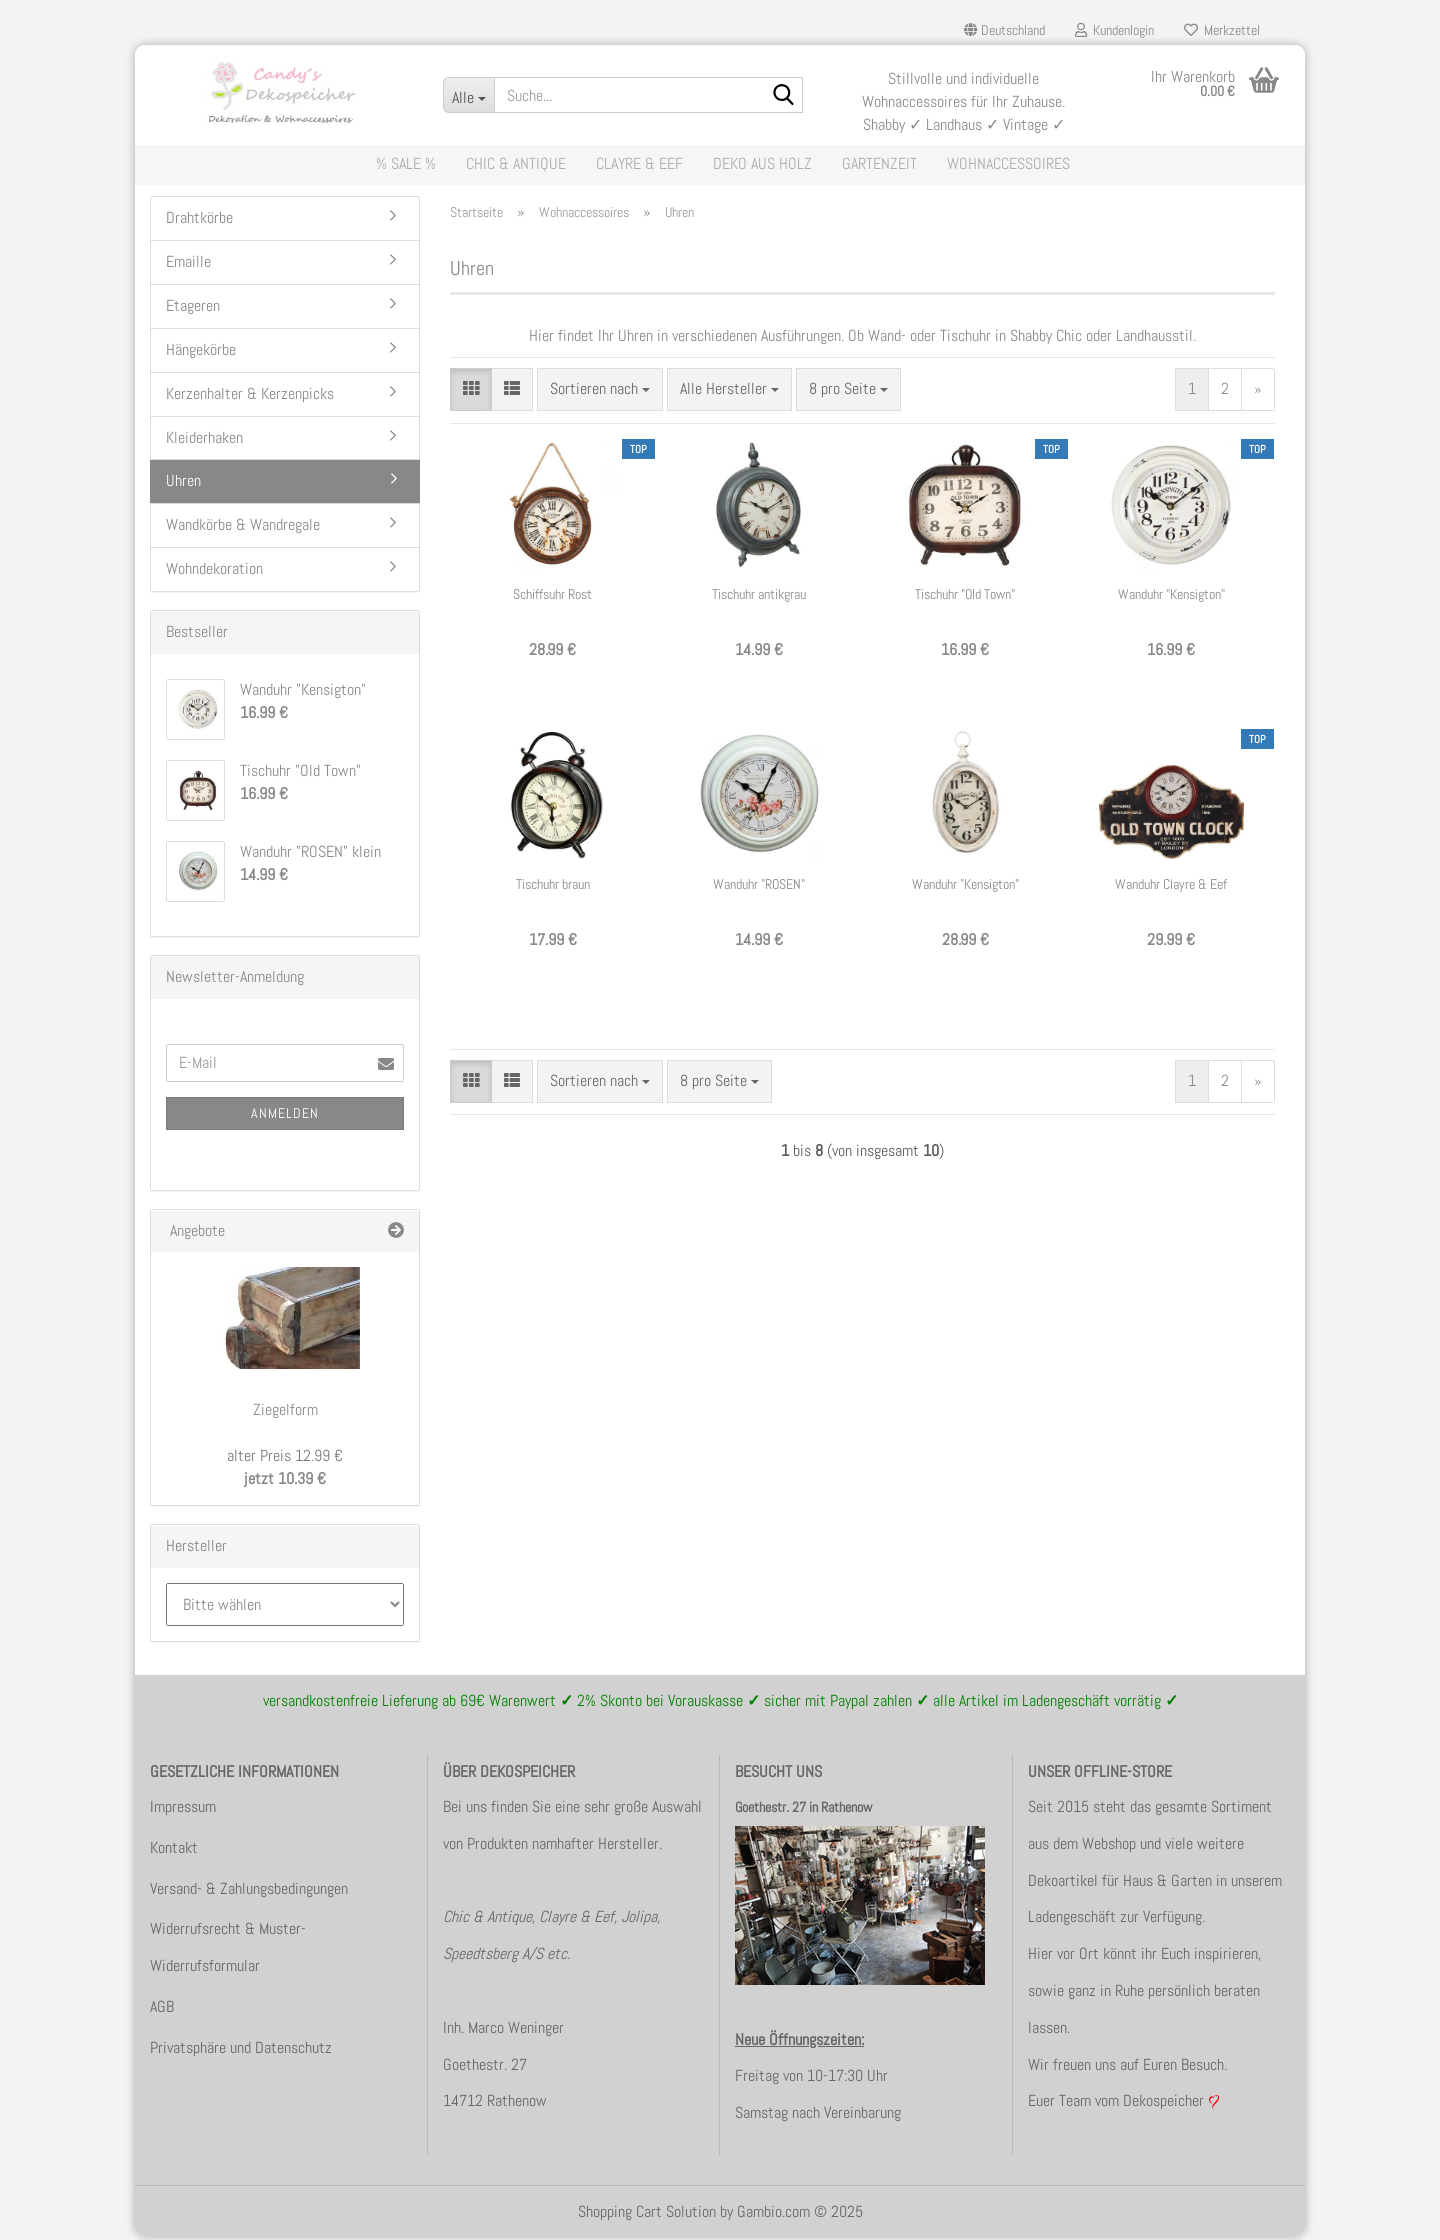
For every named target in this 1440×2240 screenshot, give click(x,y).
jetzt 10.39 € (285, 1471)
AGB (162, 2010)
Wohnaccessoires (1008, 163)
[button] (1004, 30)
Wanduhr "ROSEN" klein (759, 887)
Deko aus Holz (762, 163)
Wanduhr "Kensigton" (1171, 597)
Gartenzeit (879, 163)
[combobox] (600, 393)
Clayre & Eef (639, 163)
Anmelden (285, 1116)
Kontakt (174, 1850)
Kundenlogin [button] (1114, 30)
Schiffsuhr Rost (552, 597)
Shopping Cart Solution (647, 2215)
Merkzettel (1222, 30)
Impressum (183, 1810)
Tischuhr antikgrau (759, 597)
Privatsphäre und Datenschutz (241, 2050)
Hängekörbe (201, 353)
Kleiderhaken (204, 440)
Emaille (188, 265)
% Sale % (406, 163)
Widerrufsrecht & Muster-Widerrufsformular (228, 1951)
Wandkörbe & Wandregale (243, 528)
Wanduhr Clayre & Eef (1171, 887)
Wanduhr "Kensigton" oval (965, 887)
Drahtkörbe (199, 221)
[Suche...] (468, 95)
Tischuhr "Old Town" (965, 597)
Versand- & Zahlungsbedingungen (249, 1891)
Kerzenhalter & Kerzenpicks (250, 396)
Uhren (183, 484)
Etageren (193, 309)
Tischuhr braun (553, 887)
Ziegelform (285, 1413)
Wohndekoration (214, 572)
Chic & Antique (516, 163)
